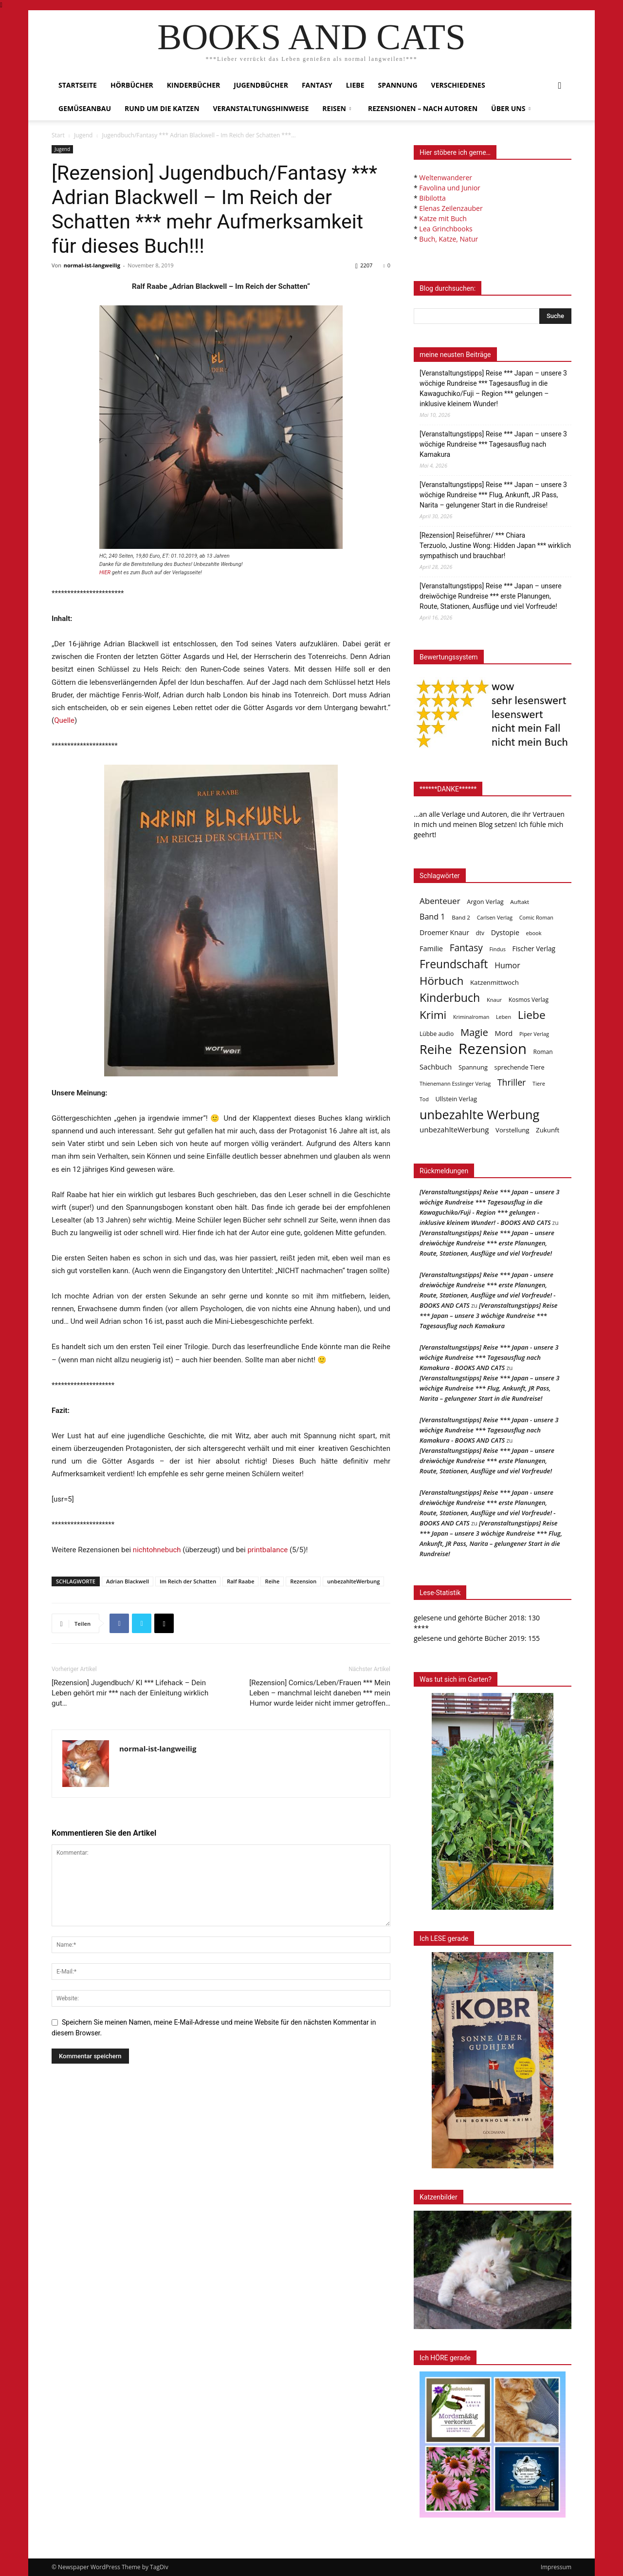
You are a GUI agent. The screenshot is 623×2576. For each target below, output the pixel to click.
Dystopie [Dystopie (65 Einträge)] (505, 932)
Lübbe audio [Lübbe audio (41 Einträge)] (437, 1034)
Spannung (398, 85)
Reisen (336, 108)
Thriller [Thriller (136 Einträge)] (511, 1082)
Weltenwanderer (445, 177)
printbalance (267, 1549)
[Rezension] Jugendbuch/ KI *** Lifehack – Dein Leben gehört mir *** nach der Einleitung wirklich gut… (130, 1693)
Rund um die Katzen (162, 108)
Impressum (556, 2567)
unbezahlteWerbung (353, 1581)
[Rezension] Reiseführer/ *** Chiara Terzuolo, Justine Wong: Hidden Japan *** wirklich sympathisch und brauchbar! (495, 545)
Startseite (77, 85)
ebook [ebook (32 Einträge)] (534, 933)
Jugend (83, 135)
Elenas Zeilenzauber (450, 208)
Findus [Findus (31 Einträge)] (497, 949)
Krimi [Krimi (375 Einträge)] (433, 1015)
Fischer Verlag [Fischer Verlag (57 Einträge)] (534, 948)
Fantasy (317, 85)
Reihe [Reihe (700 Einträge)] (436, 1049)
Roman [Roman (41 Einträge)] (543, 1052)
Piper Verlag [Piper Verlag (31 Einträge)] (534, 1033)
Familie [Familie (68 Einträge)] (431, 948)
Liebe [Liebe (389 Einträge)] (532, 1015)
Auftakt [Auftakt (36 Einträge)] (519, 901)
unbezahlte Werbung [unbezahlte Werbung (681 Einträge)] (479, 1114)
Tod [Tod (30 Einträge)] (424, 1099)
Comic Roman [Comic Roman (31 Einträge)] (536, 917)
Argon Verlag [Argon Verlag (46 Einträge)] (485, 902)
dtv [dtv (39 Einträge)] (480, 933)
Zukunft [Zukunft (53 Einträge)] (547, 1130)
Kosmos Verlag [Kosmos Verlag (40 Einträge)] (529, 1000)
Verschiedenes (458, 85)
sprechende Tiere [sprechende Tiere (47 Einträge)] (520, 1067)
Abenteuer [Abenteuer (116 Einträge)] (440, 901)
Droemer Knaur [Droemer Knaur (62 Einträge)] (444, 932)
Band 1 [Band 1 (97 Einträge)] (432, 917)
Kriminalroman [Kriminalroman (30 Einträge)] (471, 1017)
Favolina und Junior (449, 187)
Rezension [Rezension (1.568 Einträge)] (492, 1049)
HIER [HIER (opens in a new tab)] (104, 572)
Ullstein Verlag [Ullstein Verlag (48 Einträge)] (456, 1098)
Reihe (272, 1581)
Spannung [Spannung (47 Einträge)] (473, 1067)
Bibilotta (432, 198)
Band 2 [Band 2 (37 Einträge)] (461, 917)
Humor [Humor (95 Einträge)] (507, 965)
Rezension (303, 1581)
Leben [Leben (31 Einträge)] (503, 1016)
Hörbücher (131, 85)
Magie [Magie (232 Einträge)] (474, 1032)
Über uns (511, 108)
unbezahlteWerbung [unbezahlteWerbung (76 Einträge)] (454, 1129)
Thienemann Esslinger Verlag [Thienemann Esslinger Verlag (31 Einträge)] (455, 1083)
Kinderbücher (193, 85)
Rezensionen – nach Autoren (422, 108)
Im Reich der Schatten (188, 1581)
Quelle (64, 720)
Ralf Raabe (240, 1581)
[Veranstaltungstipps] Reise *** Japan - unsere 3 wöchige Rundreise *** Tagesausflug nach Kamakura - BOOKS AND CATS (489, 1357)
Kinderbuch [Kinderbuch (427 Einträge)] (450, 998)
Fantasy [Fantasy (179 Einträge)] (466, 948)
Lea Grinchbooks (445, 228)
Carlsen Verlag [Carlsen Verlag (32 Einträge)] (495, 917)
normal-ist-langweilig (92, 265)
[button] (559, 86)
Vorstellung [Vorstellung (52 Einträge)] (512, 1130)
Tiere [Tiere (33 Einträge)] (538, 1083)
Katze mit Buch (442, 218)
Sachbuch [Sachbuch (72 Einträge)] (436, 1067)
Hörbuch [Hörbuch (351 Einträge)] (441, 981)
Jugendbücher (261, 85)
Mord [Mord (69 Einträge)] (504, 1033)
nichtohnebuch (157, 1549)
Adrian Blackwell (127, 1581)
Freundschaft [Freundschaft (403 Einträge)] (454, 964)
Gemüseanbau (84, 108)
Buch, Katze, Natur (448, 239)
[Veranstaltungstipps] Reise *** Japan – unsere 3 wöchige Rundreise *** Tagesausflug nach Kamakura (493, 444)
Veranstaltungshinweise (261, 108)
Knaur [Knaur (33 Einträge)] (494, 999)
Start (58, 135)
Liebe (355, 85)
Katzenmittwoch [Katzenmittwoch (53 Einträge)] (494, 982)
